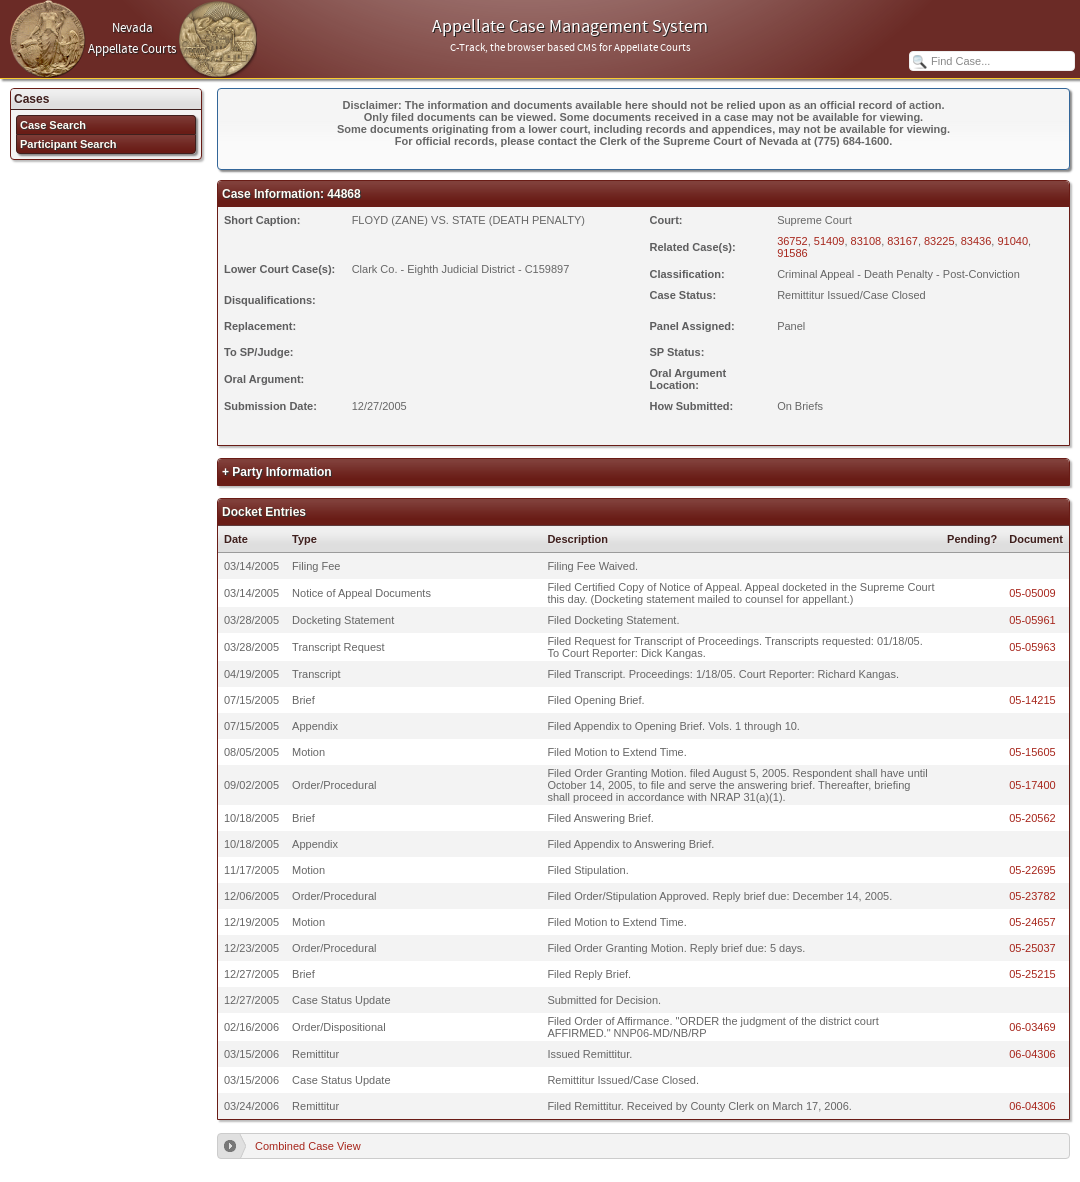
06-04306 (1032, 1054)
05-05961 (1032, 620)
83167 (902, 241)
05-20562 (1032, 818)
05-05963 (1032, 647)
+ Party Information (277, 472)
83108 (866, 241)
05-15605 (1032, 752)
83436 (976, 241)
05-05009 (1032, 593)
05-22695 (1032, 870)
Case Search (53, 125)
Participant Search (68, 144)
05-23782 (1032, 896)
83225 (939, 241)
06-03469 (1032, 1027)
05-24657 (1032, 922)
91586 (792, 253)
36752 (792, 241)
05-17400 (1032, 785)
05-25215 (1032, 974)
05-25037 (1032, 948)
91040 (1012, 241)
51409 (829, 241)
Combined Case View (308, 1146)
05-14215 (1032, 700)
